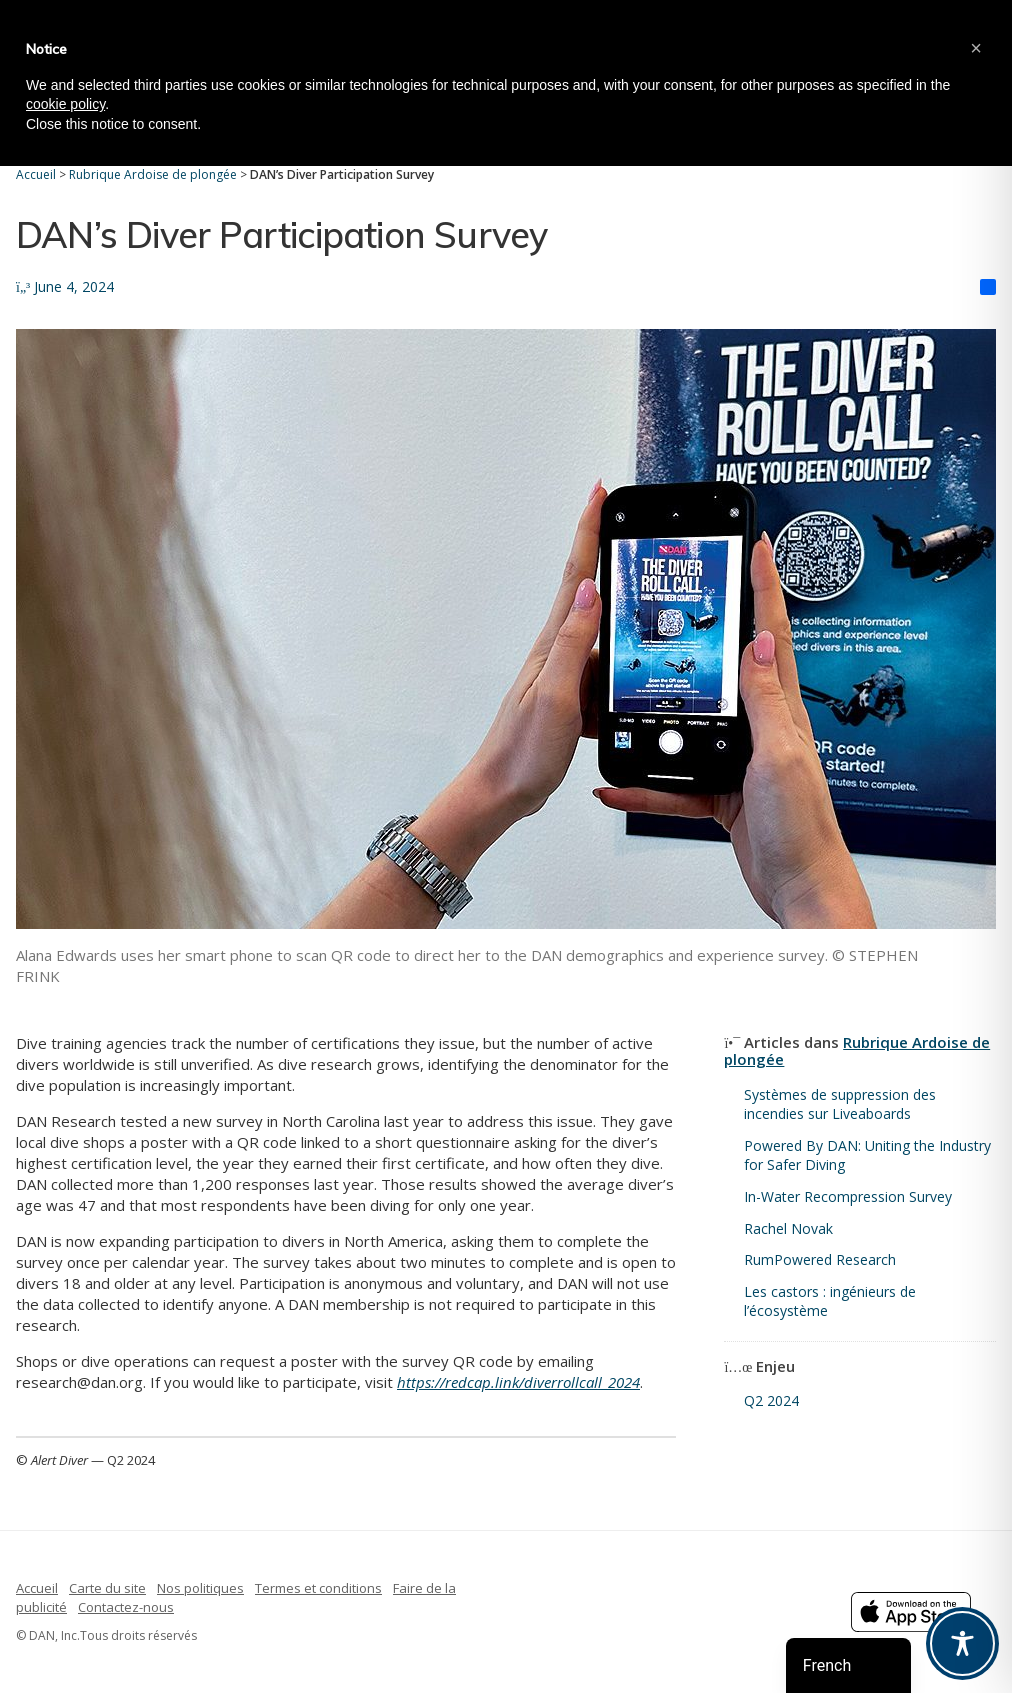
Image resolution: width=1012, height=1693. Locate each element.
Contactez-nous (126, 1607)
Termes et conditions (318, 1588)
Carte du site (107, 1588)
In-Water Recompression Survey (848, 1196)
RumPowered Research (820, 1259)
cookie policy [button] (65, 104)
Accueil (37, 1588)
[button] (976, 48)
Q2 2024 (771, 1400)
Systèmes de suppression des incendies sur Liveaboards (840, 1104)
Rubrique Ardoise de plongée (857, 1050)
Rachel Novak (788, 1228)
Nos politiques (200, 1588)
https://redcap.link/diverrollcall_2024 (518, 1382)
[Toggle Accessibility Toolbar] (962, 1643)
